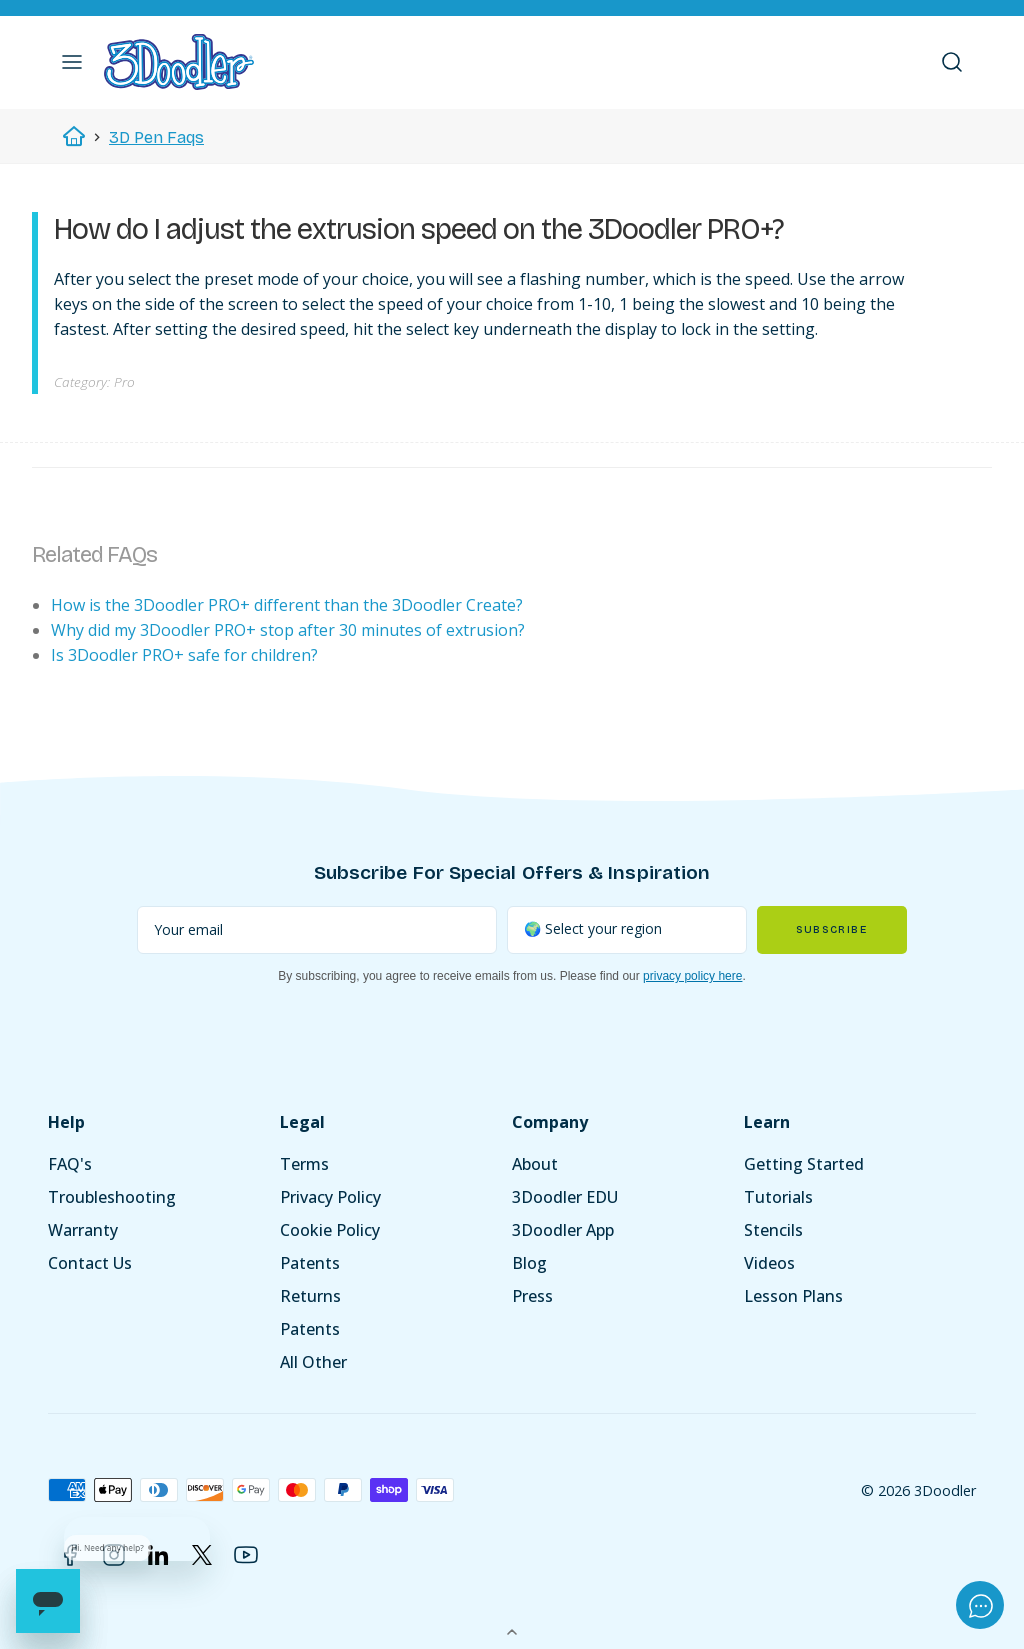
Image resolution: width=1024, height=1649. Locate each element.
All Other (313, 1362)
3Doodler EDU (565, 1197)
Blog (529, 1263)
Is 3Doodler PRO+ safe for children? (184, 655)
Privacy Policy (330, 1197)
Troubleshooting (112, 1197)
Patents (310, 1263)
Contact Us (90, 1263)
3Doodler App (563, 1230)
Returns (310, 1296)
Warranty (83, 1230)
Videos (769, 1263)
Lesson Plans (793, 1296)
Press (532, 1296)
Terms (304, 1164)
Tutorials (778, 1197)
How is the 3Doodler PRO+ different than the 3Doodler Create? (287, 605)
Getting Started (804, 1164)
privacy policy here (692, 976)
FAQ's (70, 1164)
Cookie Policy (330, 1230)
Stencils (773, 1230)
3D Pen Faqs (156, 137)
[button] (72, 62)
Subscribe (831, 929)
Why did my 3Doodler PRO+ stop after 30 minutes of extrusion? (288, 630)
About (535, 1164)
